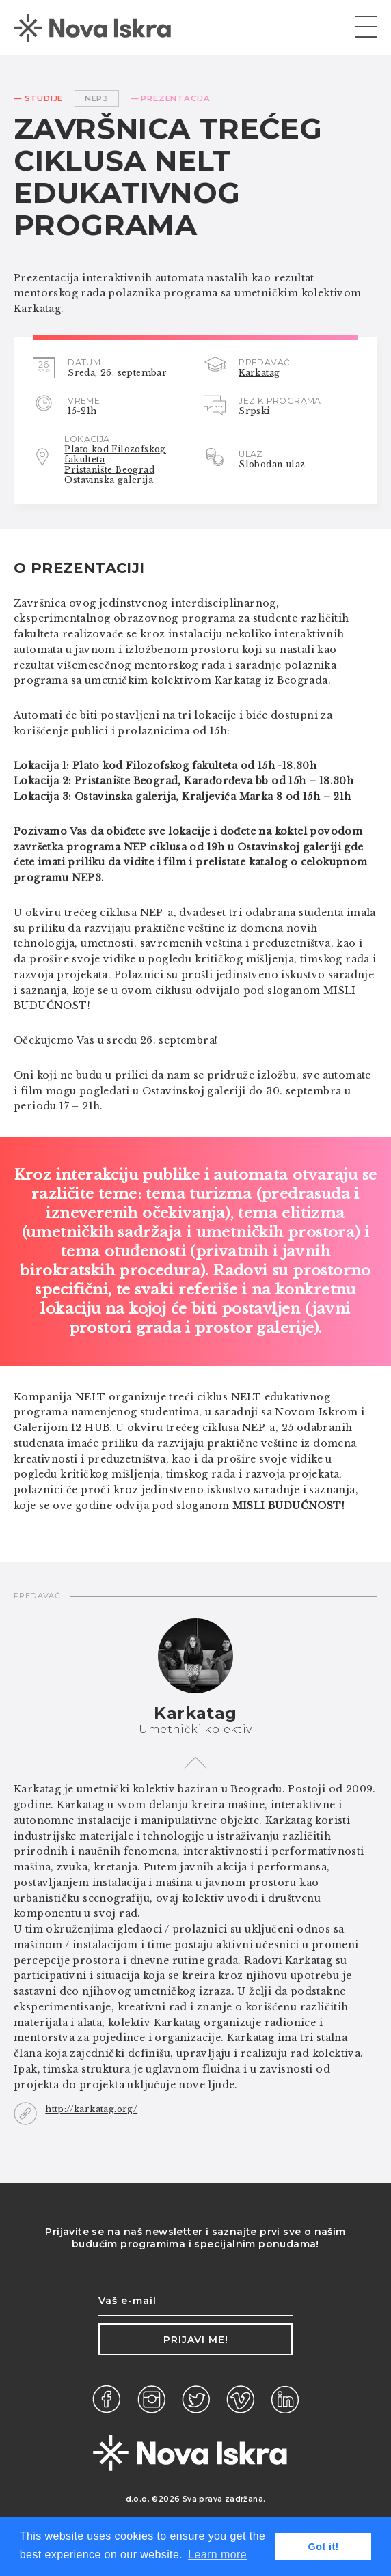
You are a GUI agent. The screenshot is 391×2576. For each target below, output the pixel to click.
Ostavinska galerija (108, 480)
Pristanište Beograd (109, 470)
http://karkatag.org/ (91, 2109)
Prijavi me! (195, 2339)
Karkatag (259, 373)
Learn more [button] (217, 2554)
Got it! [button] (323, 2546)
